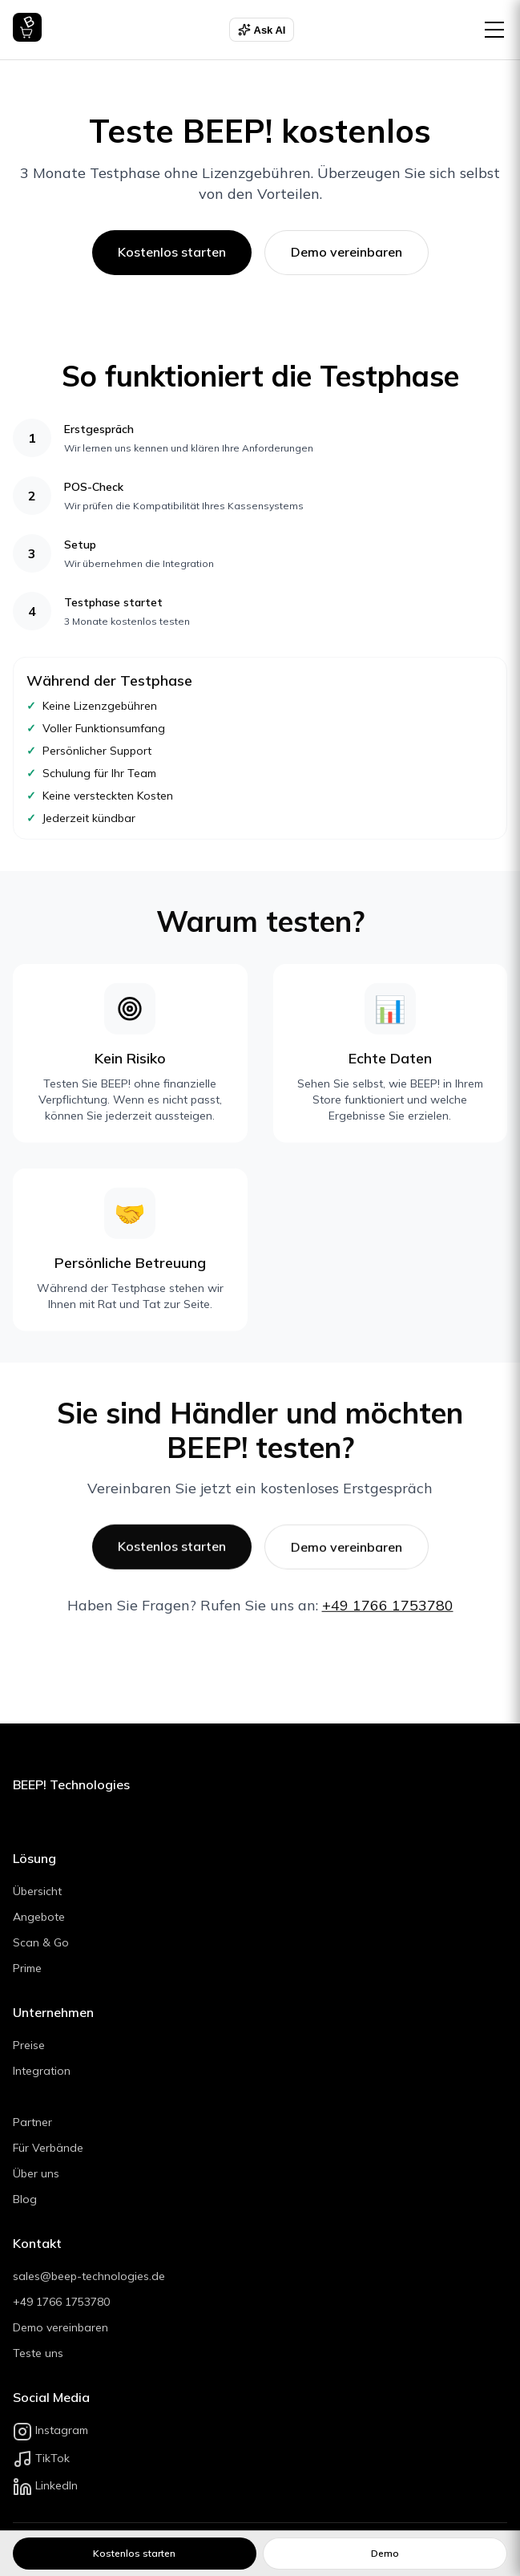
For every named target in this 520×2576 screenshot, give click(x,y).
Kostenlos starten (172, 252)
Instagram (50, 2430)
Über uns (36, 2173)
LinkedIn (45, 2485)
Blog (25, 2199)
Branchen (42, 2096)
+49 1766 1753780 (387, 1607)
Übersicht (37, 1891)
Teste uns (38, 2353)
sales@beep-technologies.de (89, 2276)
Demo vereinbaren (346, 252)
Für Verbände (48, 2148)
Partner (32, 2122)
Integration (42, 2071)
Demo (385, 2553)
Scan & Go (41, 1942)
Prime (27, 1968)
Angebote (39, 1917)
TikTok (41, 2458)
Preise (29, 2045)
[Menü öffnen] (494, 29)
